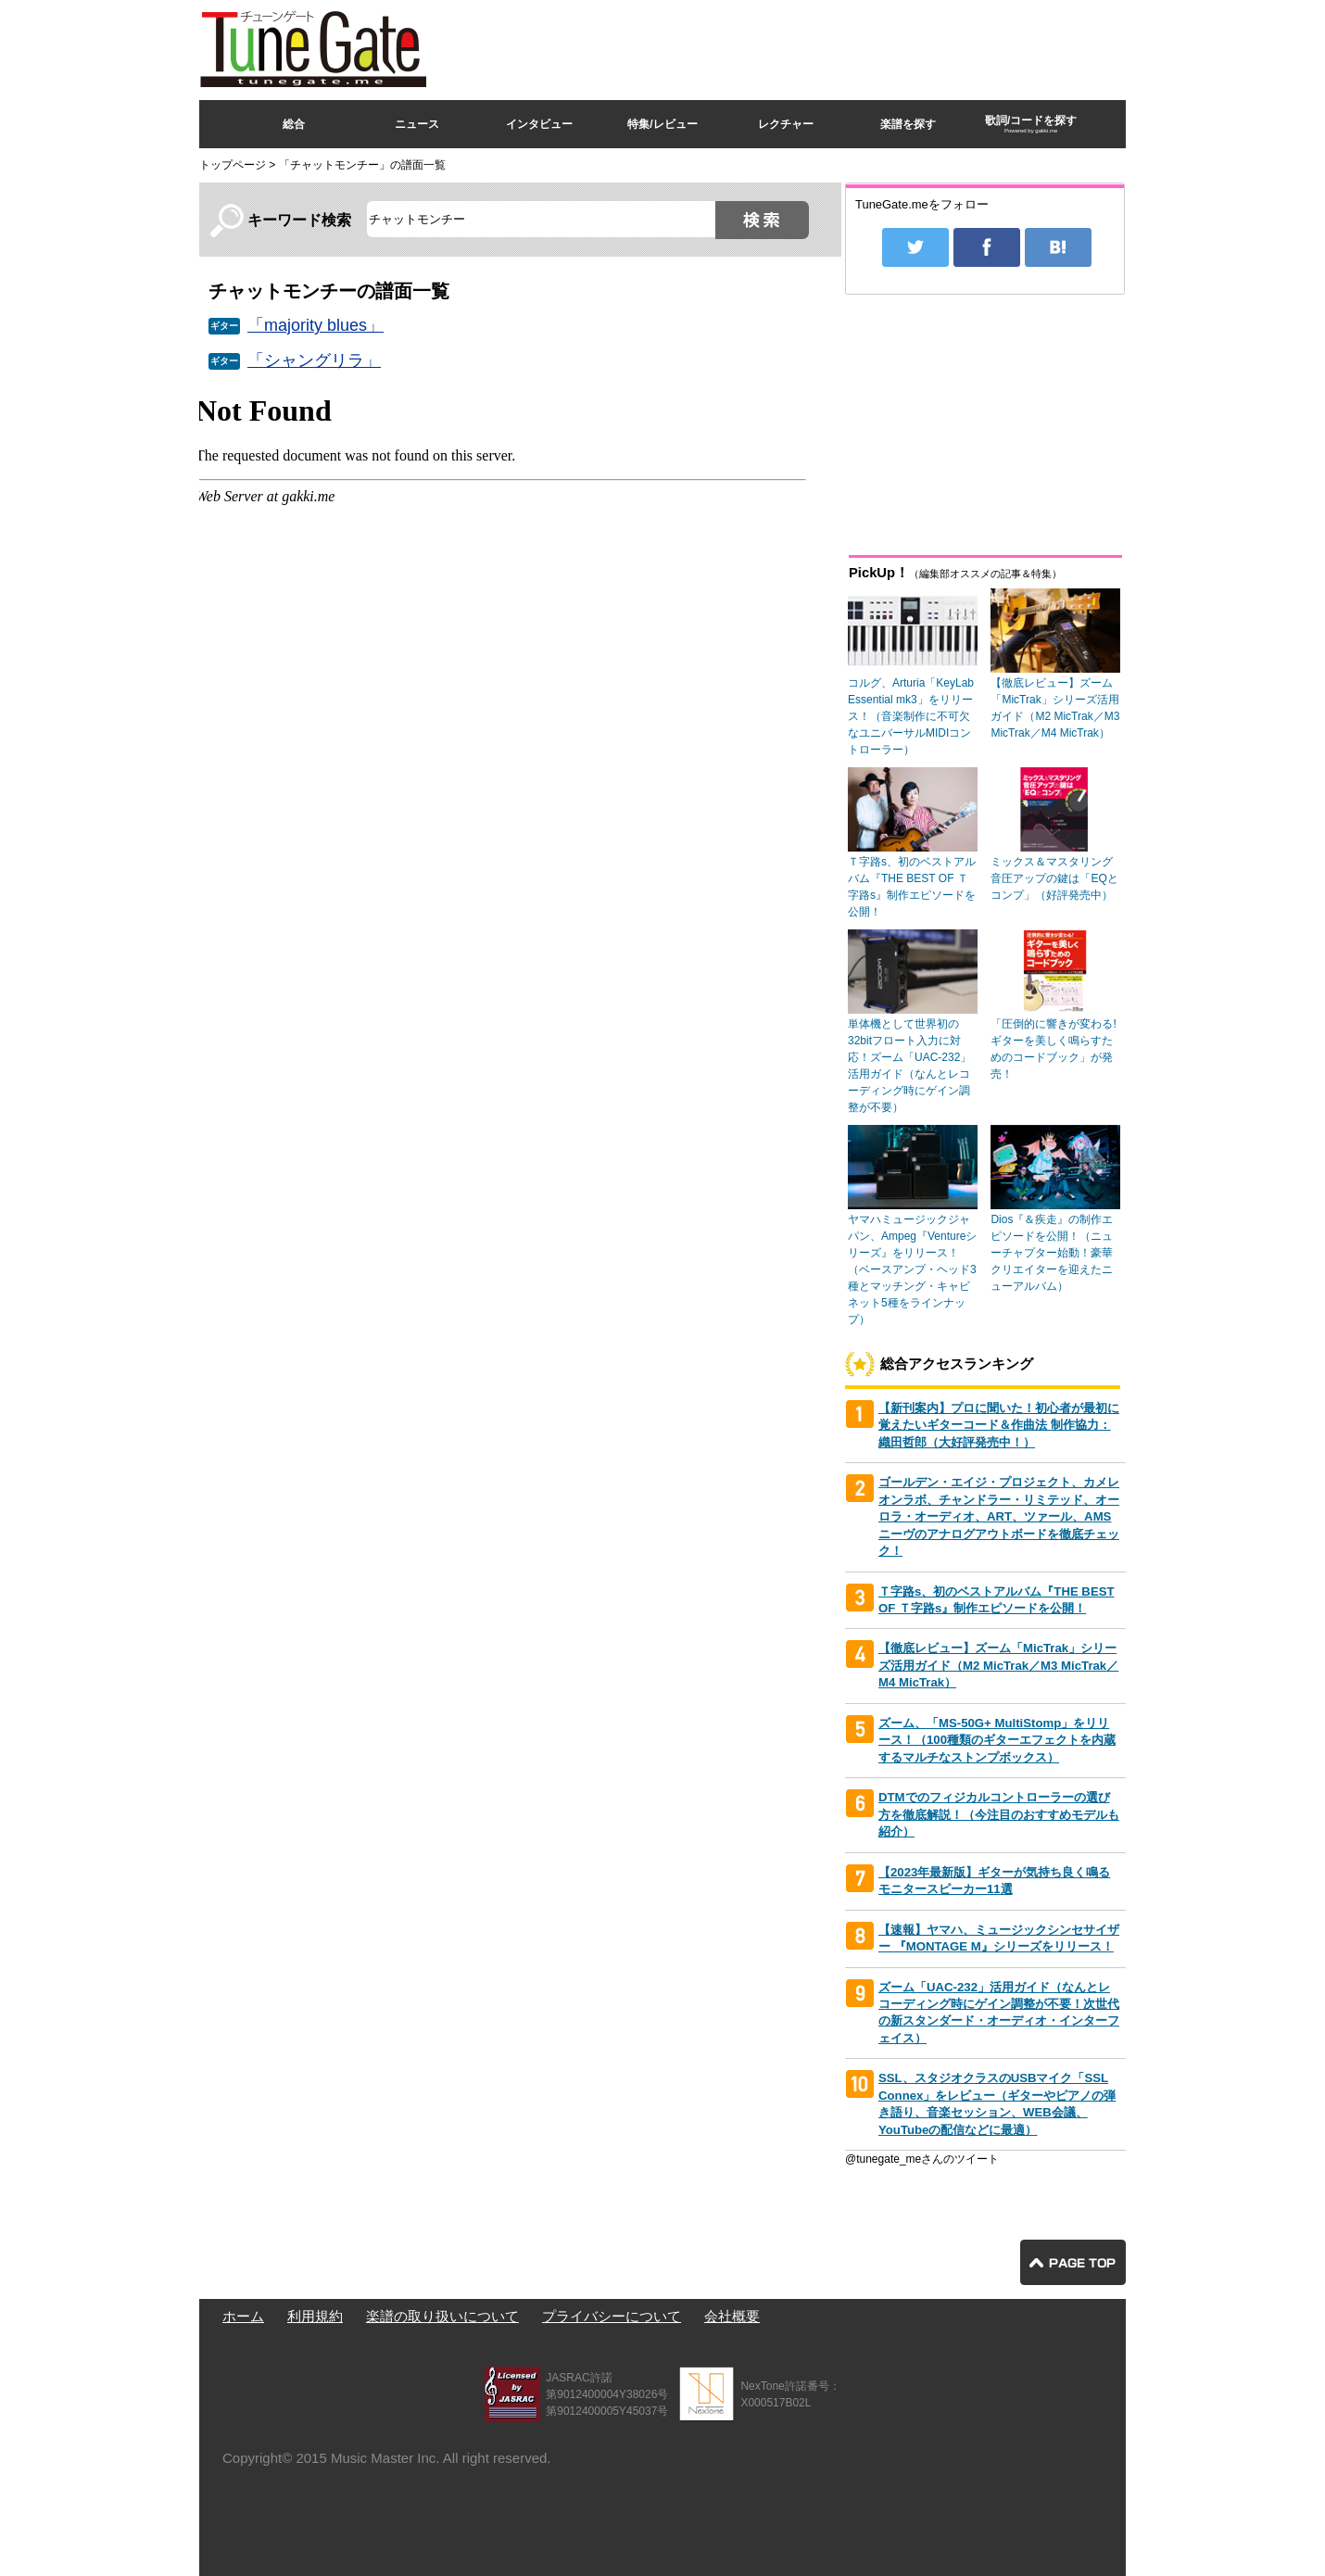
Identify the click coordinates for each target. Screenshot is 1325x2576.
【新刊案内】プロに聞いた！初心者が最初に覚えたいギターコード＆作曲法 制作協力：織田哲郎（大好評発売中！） (998, 1425)
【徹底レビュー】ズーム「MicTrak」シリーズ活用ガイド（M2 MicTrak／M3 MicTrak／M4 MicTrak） (998, 1665)
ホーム (243, 2316)
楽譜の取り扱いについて (442, 2316)
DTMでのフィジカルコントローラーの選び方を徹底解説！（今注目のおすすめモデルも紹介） (998, 1814)
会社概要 (732, 2316)
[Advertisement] (788, 45)
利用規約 (315, 2316)
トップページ (232, 164)
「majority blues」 (315, 325)
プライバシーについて (611, 2316)
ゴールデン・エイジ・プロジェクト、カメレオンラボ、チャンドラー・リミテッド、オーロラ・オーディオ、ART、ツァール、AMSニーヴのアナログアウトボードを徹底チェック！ (998, 1516)
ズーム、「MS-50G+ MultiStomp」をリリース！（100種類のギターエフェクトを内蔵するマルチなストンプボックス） (997, 1740)
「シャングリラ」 (314, 360)
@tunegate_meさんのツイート (922, 2159)
